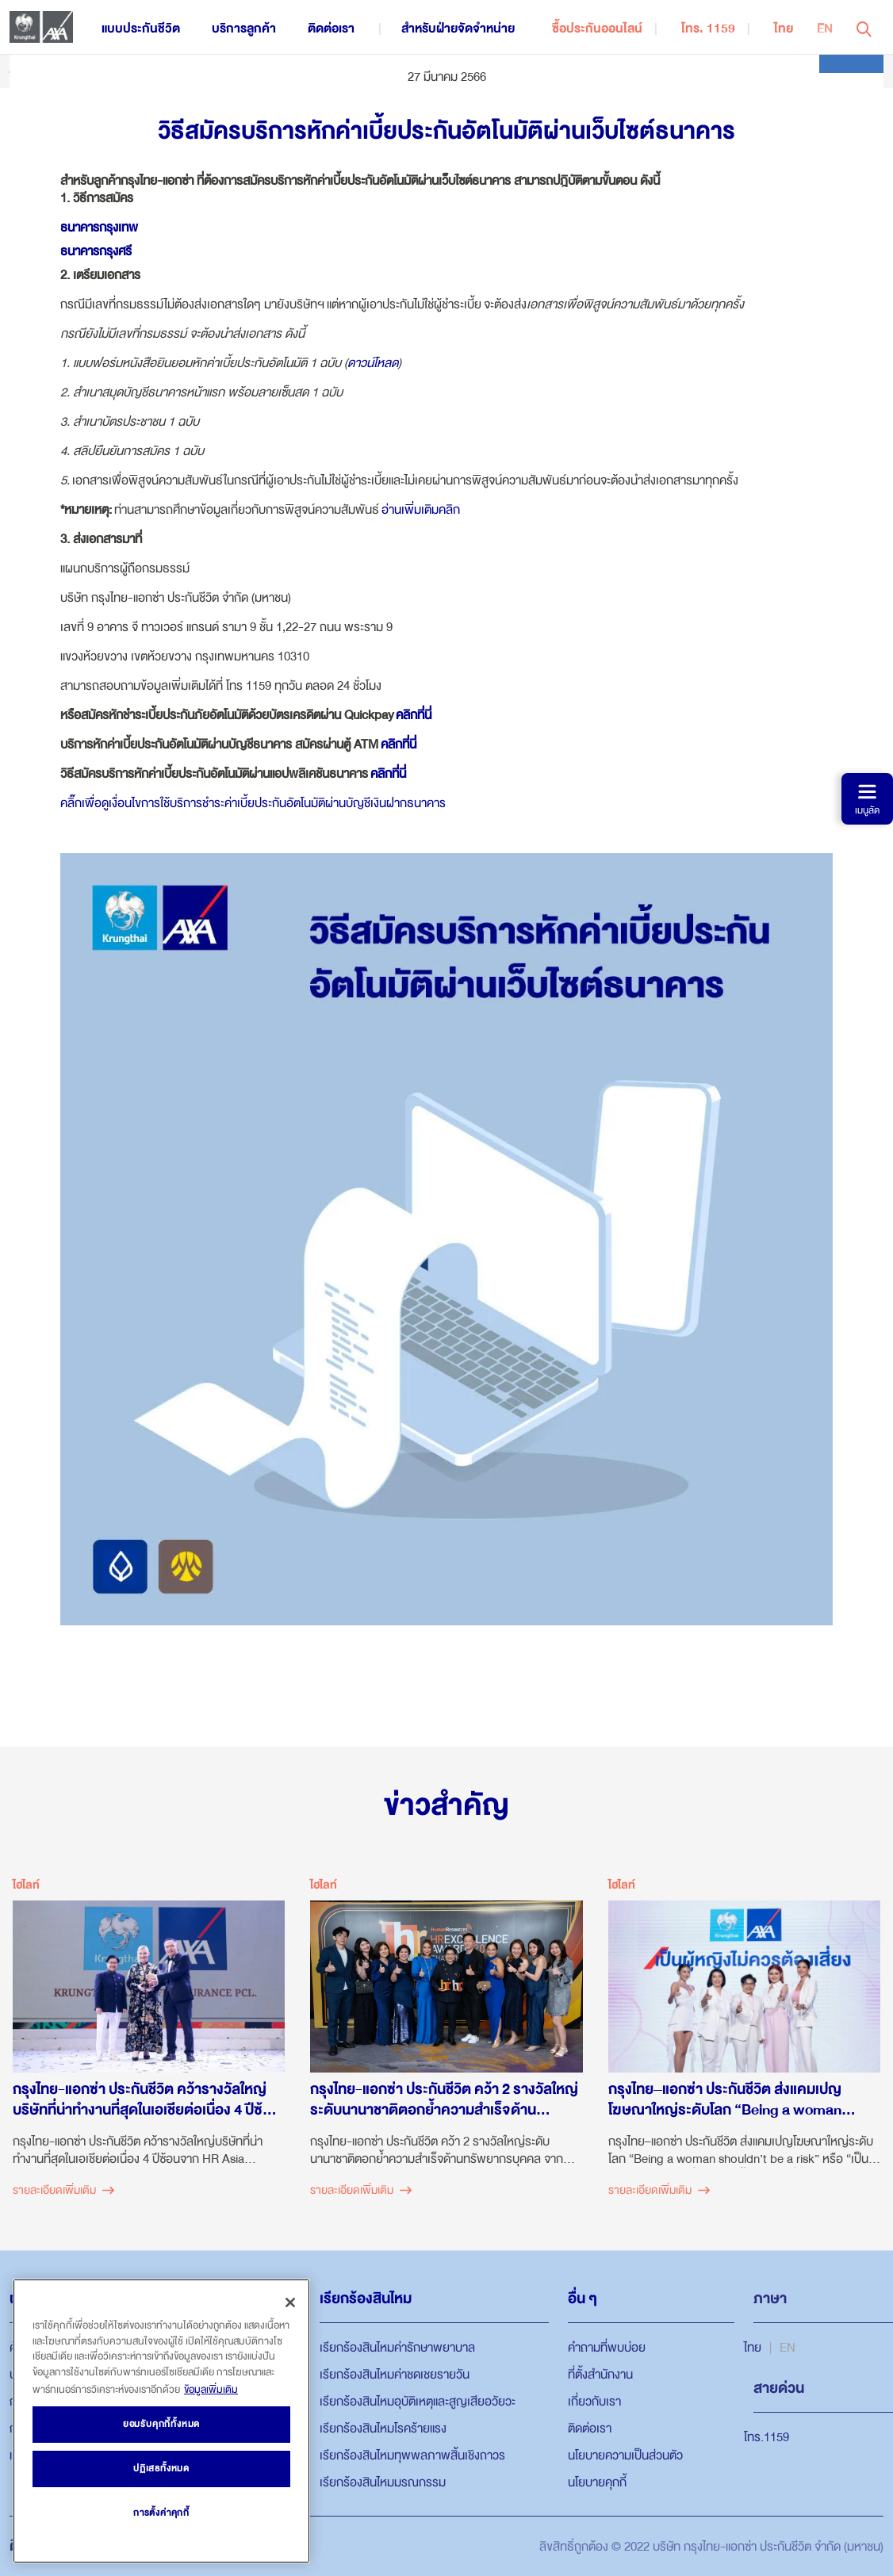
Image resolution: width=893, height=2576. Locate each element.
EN (825, 28)
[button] (864, 27)
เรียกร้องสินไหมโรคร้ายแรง (383, 2428)
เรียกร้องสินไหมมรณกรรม (383, 2482)
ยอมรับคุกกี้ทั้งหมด (161, 2424)
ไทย (783, 28)
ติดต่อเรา (589, 2428)
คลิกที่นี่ (413, 715)
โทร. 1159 (708, 28)
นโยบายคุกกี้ (597, 2482)
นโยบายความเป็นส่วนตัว (625, 2455)
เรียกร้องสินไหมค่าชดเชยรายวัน (394, 2374)
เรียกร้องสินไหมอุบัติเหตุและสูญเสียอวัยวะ (417, 2401)
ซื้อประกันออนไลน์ (597, 28)
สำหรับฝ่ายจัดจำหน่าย (458, 28)
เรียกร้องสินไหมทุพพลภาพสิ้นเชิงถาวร (412, 2455)
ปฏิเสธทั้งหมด (161, 2468)
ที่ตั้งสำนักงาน (600, 2374)
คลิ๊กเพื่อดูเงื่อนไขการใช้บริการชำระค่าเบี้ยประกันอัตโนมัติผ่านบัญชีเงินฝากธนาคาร (253, 803)
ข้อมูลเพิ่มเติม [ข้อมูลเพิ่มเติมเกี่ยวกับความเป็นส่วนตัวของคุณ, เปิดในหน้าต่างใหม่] (211, 2389)
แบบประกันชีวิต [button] (141, 28)
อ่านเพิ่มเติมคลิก (420, 510)
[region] (161, 2421)
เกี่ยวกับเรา (594, 2401)
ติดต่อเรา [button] (331, 28)
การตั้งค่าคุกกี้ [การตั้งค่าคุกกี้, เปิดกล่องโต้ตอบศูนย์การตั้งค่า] (161, 2512)
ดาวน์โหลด (372, 363)
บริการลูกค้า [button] (244, 28)
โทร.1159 (766, 2437)
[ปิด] (290, 2302)
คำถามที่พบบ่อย (607, 2347)
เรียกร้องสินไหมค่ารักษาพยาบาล (397, 2347)
